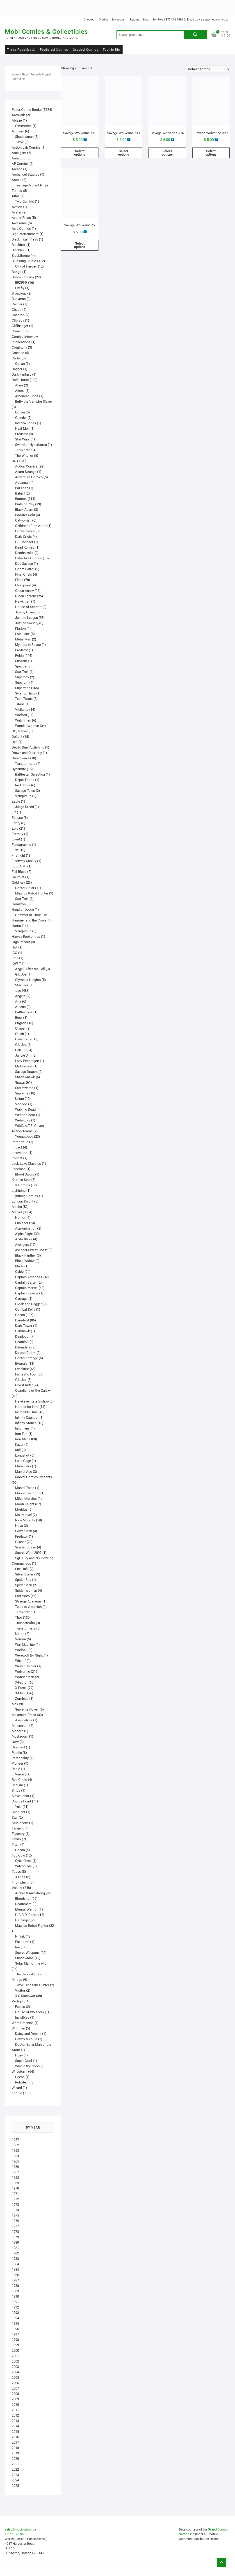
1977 (15, 2226)
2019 (15, 2453)
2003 (15, 2367)
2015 (15, 2432)
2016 (15, 2437)
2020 (15, 2459)
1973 (15, 2205)
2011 (15, 2410)
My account (119, 19)
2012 (15, 2415)
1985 (15, 2269)
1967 (15, 2172)
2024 (15, 2480)
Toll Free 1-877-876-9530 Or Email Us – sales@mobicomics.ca (190, 19)
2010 (15, 2405)
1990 (15, 2297)
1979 (15, 2237)
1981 (15, 2248)
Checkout (89, 19)
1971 (15, 2194)
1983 (15, 2259)
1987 (15, 2280)
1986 (15, 2275)
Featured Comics (54, 49)
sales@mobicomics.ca (20, 2529)
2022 (15, 2469)
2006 (15, 2383)
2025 (15, 2486)
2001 (15, 2356)
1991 (15, 2302)
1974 (15, 2210)
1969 (15, 2183)
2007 (15, 2388)
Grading (104, 19)
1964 (15, 2156)
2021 (15, 2464)
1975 (15, 2215)
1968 (15, 2178)
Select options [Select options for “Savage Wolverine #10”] (79, 153)
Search (195, 34)
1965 (15, 2161)
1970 (15, 2188)
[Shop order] (208, 69)
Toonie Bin (111, 49)
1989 (15, 2291)
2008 (15, 2394)
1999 (15, 2345)
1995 (15, 2324)
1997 (15, 2334)
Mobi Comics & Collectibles (46, 31)
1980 (15, 2242)
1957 (15, 2140)
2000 (15, 2351)
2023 (15, 2475)
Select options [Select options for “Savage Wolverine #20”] (211, 153)
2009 (15, 2399)
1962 (15, 2145)
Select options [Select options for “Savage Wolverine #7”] (79, 245)
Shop (146, 19)
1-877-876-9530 (16, 2534)
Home (15, 74)
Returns (134, 19)
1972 (15, 2199)
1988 (15, 2286)
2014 (15, 2426)
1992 (15, 2307)
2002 (15, 2361)
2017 (15, 2442)
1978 (15, 2232)
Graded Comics (85, 49)
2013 (15, 2421)
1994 (15, 2318)
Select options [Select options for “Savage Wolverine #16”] (167, 153)
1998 (15, 2340)
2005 (15, 2378)
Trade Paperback (21, 49)
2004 (15, 2372)
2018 (15, 2448)
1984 (15, 2264)
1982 (15, 2253)
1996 (15, 2329)
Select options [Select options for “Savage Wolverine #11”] (123, 153)
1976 (15, 2221)
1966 (15, 2167)
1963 (15, 2151)
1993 (15, 2313)
